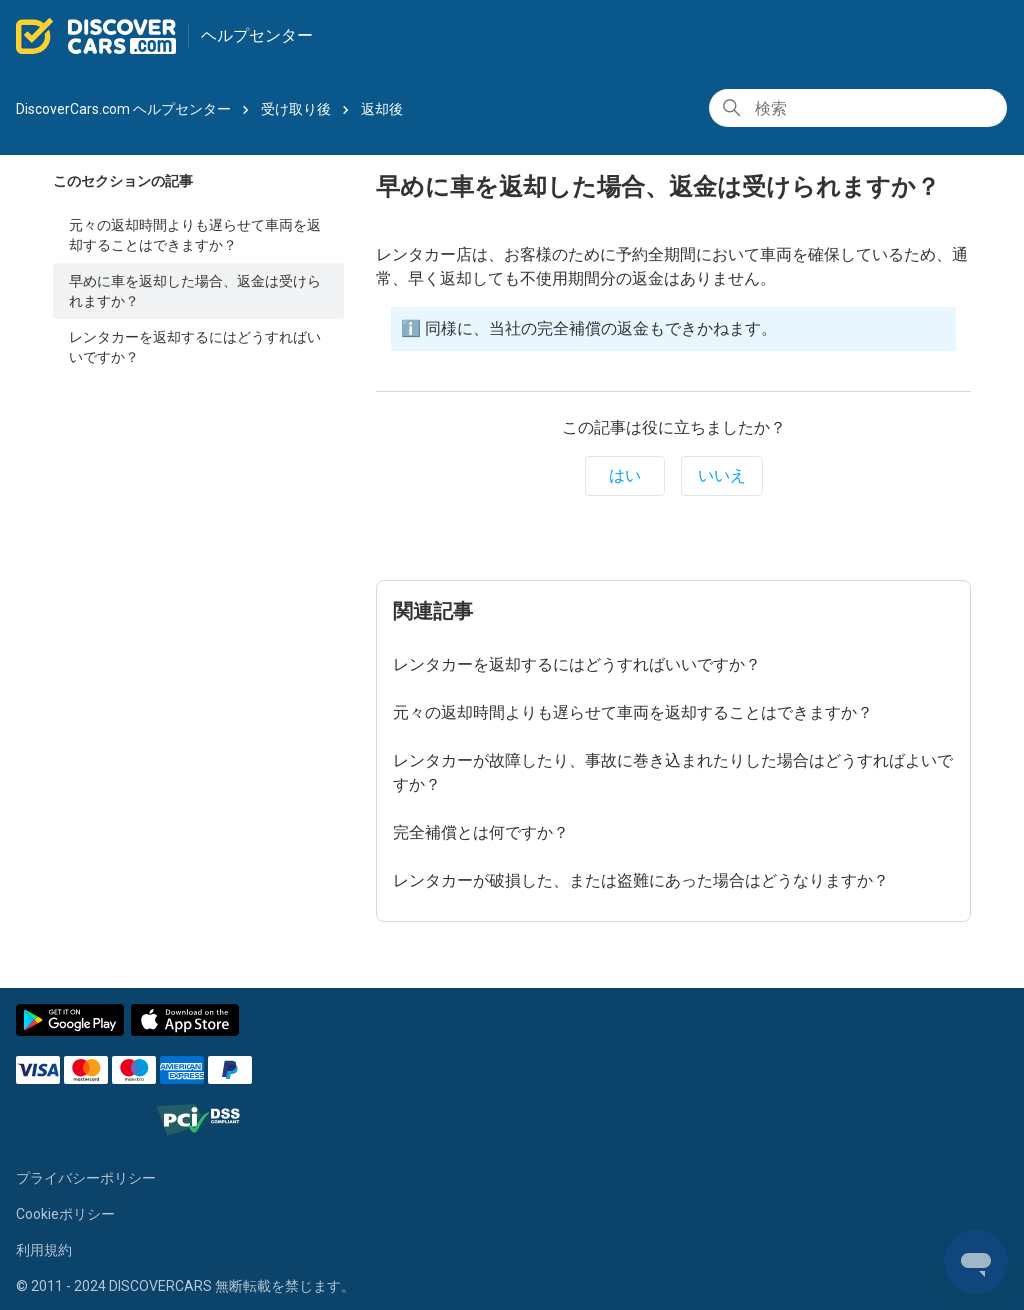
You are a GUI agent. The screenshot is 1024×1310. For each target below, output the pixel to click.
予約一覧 (976, 34)
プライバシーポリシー (86, 1178)
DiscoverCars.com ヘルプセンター (123, 109)
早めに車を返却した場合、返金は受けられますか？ (195, 291)
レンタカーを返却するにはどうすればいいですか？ (195, 347)
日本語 (877, 36)
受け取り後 (296, 109)
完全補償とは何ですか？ (481, 832)
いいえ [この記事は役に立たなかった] (722, 475)
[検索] (858, 108)
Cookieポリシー (65, 1214)
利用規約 (44, 1250)
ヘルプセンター (257, 35)
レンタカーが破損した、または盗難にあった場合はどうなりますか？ (641, 880)
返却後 (382, 109)
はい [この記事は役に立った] (625, 475)
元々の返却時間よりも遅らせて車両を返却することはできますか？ (195, 235)
